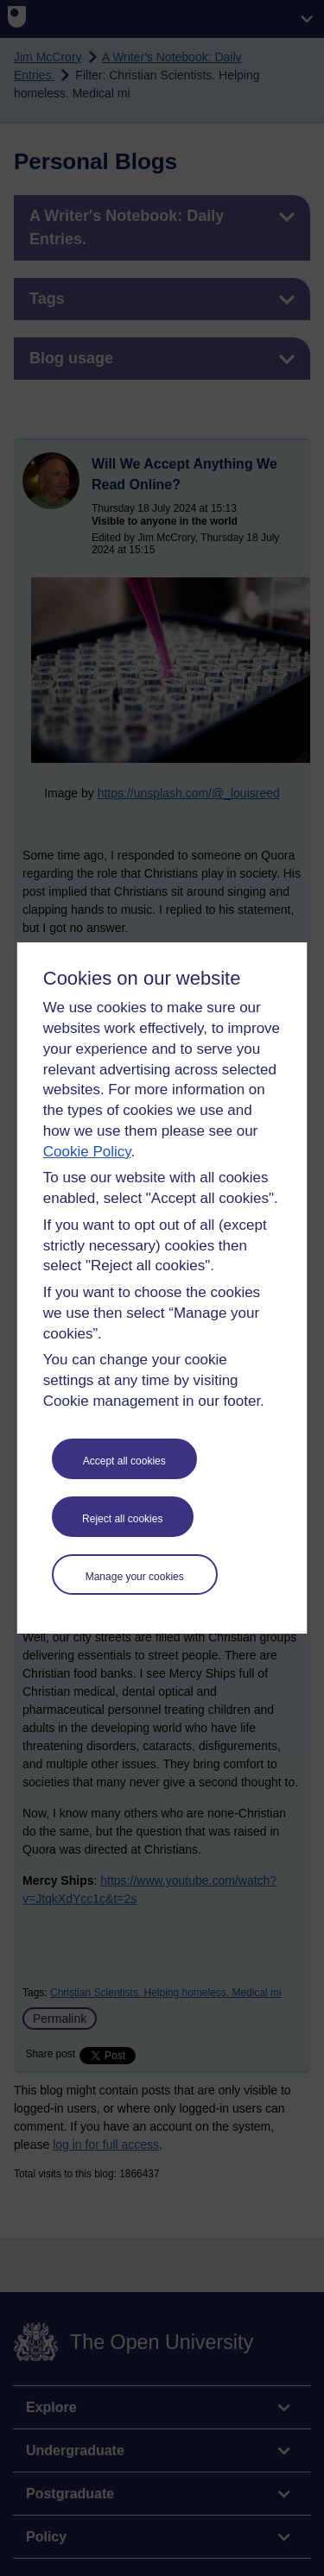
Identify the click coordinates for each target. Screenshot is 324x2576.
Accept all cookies (124, 1461)
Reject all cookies (122, 1519)
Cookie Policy (87, 1151)
